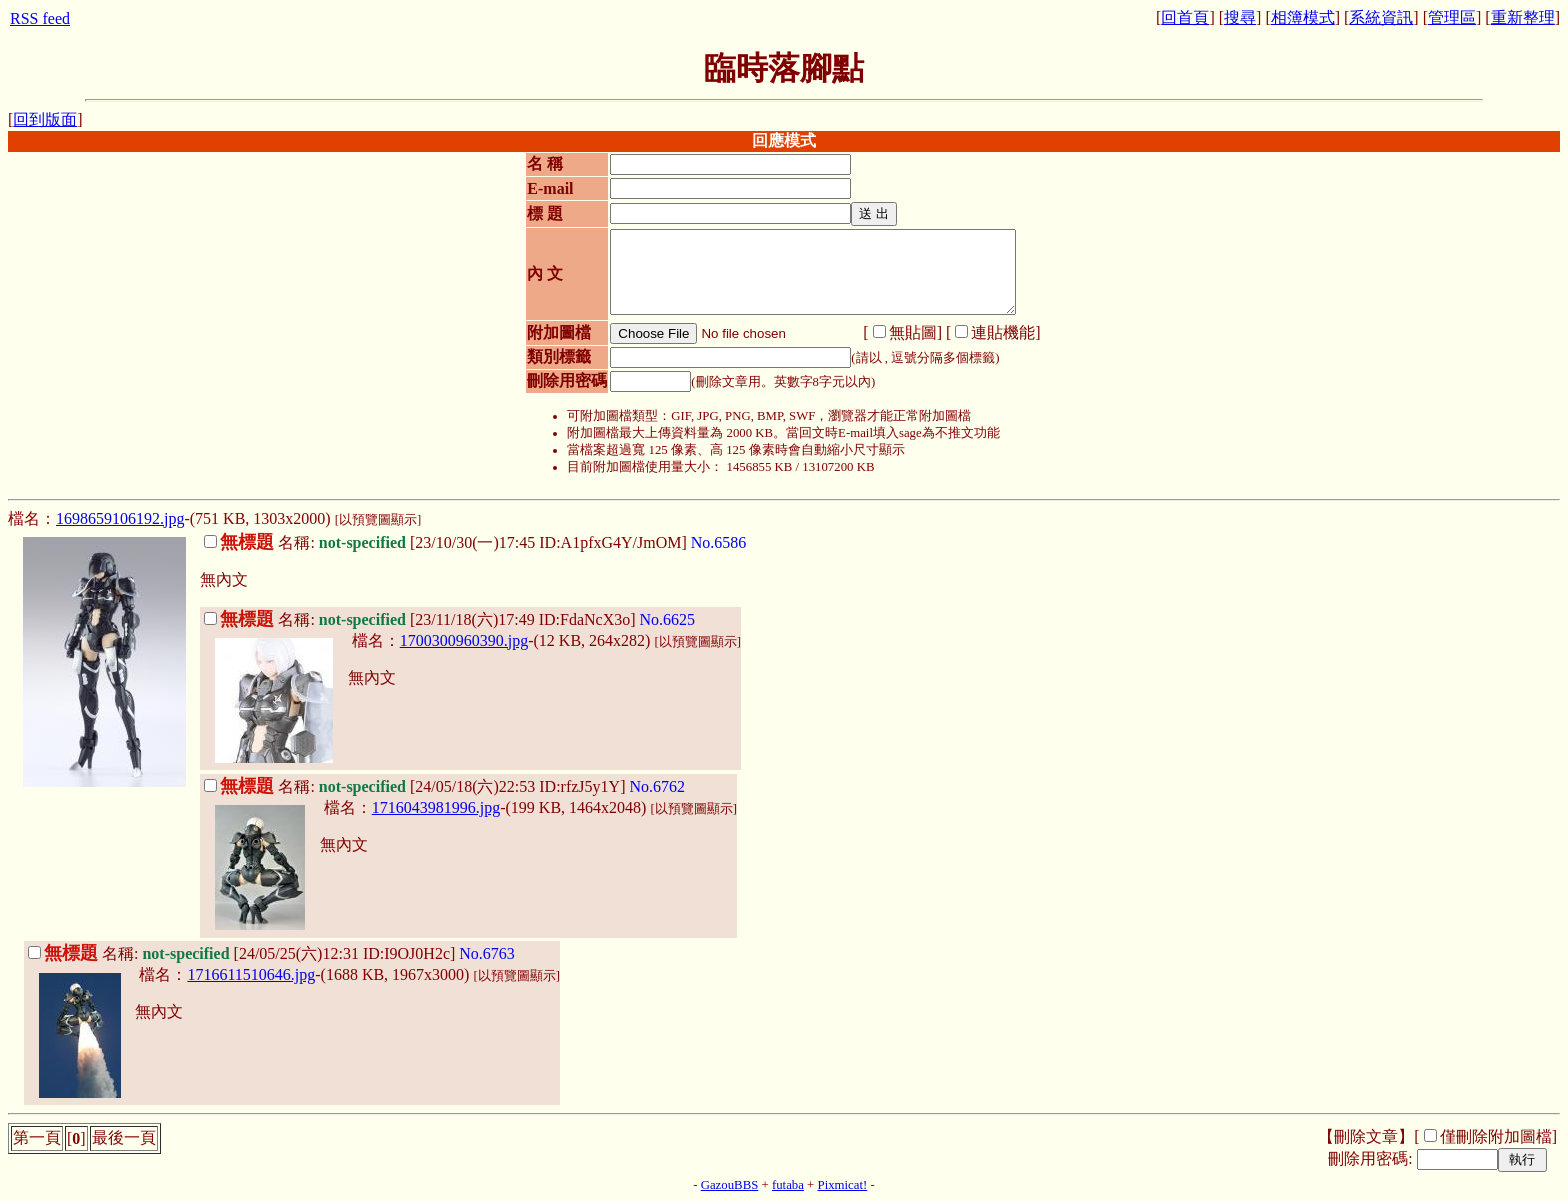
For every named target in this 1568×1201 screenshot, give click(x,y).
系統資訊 (1381, 17)
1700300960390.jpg (464, 640)
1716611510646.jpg (251, 974)
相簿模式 (1303, 17)
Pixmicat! (843, 1185)
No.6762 (657, 786)
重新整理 (1523, 17)
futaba (788, 1185)
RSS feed (40, 18)
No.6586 (719, 542)
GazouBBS (730, 1185)
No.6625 (668, 619)
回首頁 (1185, 17)
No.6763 (487, 953)
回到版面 (45, 119)
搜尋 (1240, 17)
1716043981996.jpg (436, 807)
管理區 (1452, 17)
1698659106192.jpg (120, 518)
